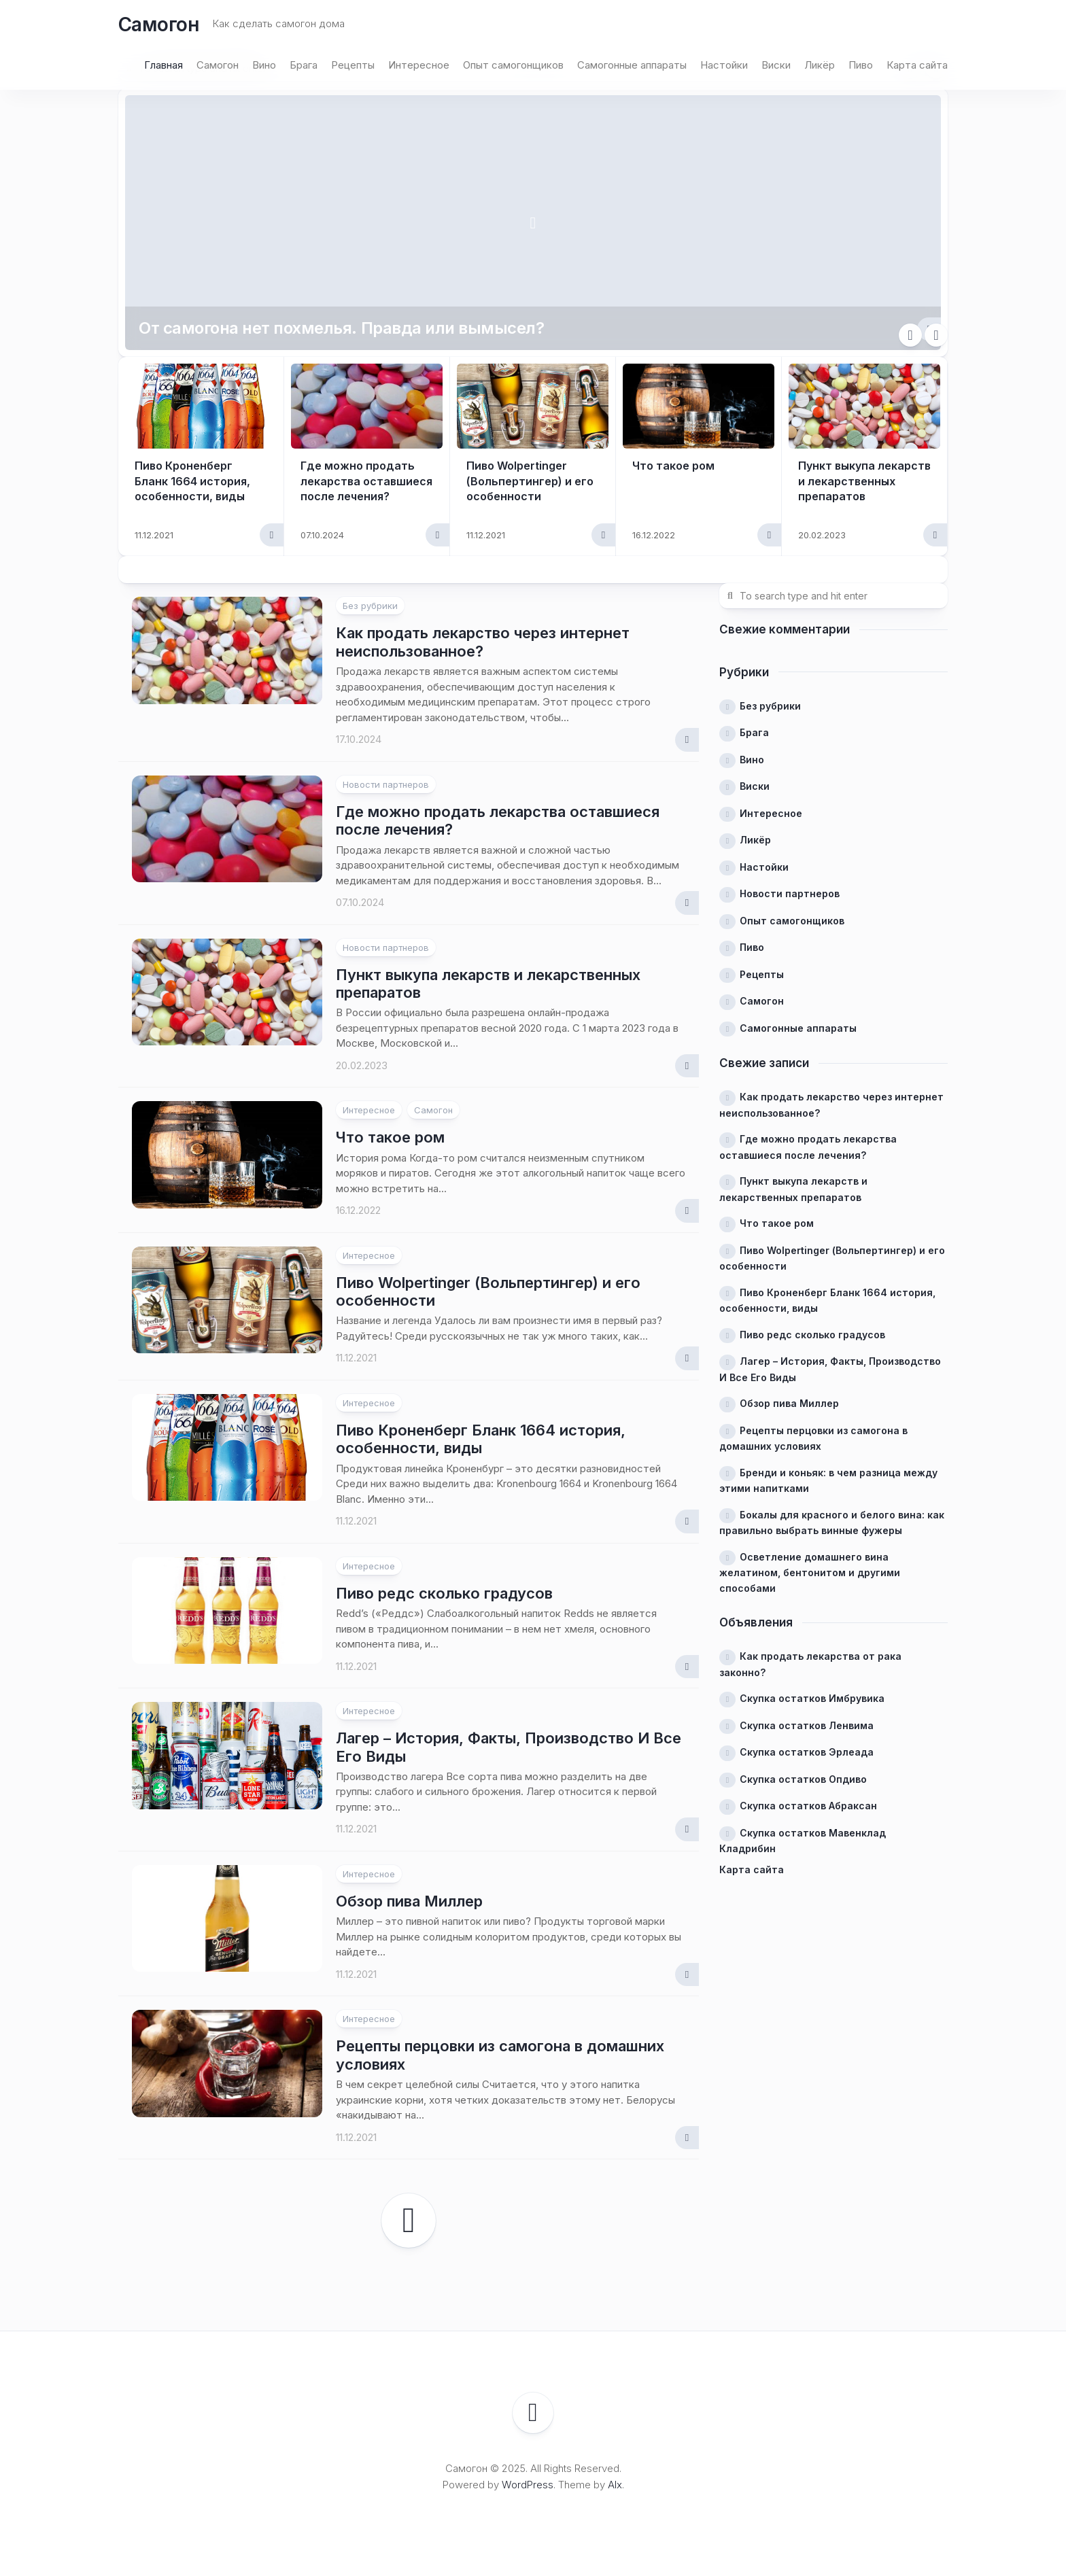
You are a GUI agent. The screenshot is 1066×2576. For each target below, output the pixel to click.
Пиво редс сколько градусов (444, 1593)
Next (936, 335)
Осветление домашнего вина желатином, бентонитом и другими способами (809, 1572)
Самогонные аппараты (632, 64)
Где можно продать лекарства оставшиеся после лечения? (366, 481)
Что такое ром (673, 465)
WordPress (527, 2484)
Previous (910, 335)
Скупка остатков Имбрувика (812, 1698)
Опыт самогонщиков (513, 64)
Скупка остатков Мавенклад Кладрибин (802, 1841)
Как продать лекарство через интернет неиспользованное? (483, 641)
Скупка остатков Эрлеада (807, 1752)
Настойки (724, 64)
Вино (264, 64)
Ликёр (819, 64)
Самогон (158, 24)
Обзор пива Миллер (409, 1901)
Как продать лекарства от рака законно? (810, 1664)
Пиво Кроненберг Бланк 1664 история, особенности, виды (192, 481)
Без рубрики (370, 605)
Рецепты (353, 64)
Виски (776, 64)
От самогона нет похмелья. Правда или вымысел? (341, 328)
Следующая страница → (408, 2220)
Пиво (860, 64)
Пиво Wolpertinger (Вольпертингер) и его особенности (530, 481)
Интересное (418, 64)
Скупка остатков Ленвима (807, 1725)
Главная (163, 64)
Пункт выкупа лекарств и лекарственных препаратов (864, 481)
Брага (303, 64)
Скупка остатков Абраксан (808, 1805)
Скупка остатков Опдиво (803, 1779)
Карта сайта (917, 64)
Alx (615, 2484)
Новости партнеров (386, 784)
